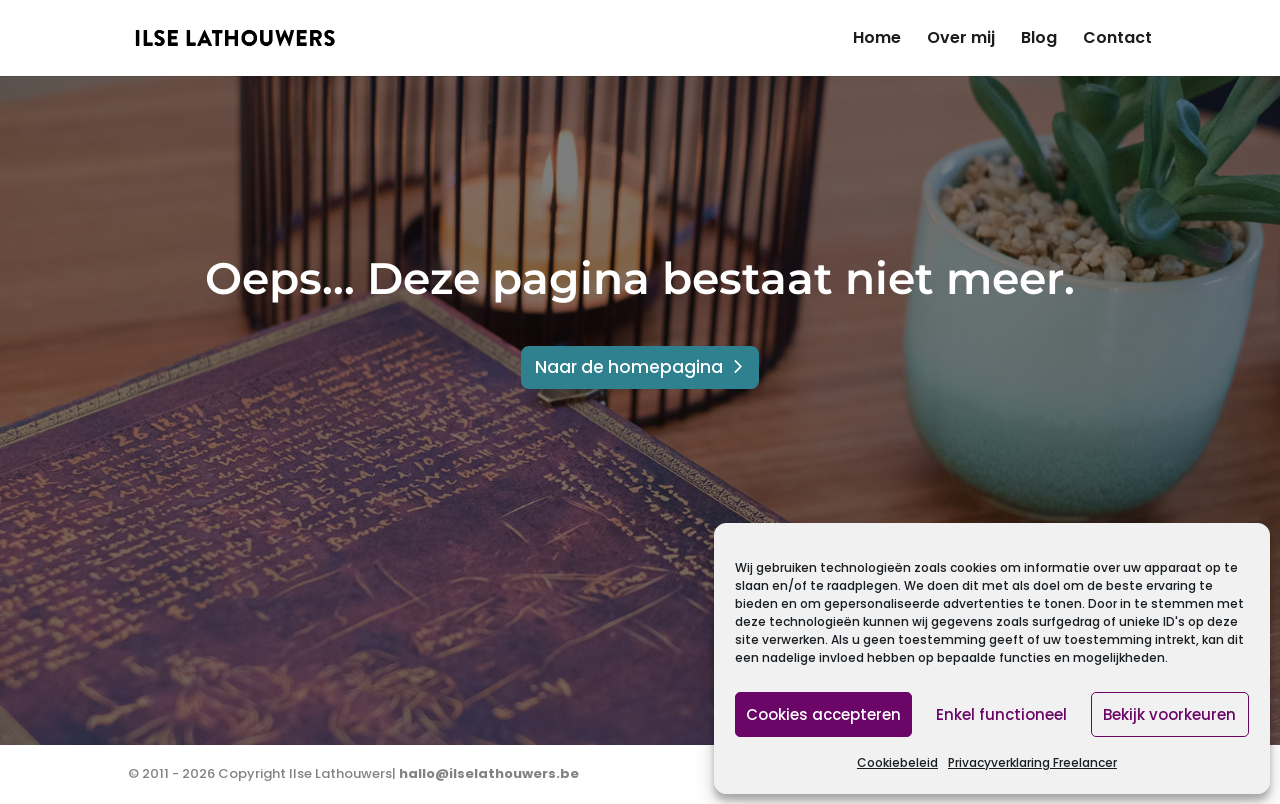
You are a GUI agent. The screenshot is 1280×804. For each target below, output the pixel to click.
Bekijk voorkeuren (1169, 714)
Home (877, 40)
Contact (1117, 40)
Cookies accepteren (823, 714)
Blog (1039, 40)
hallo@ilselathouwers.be (489, 773)
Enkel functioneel (1001, 714)
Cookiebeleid (897, 762)
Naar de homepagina (629, 367)
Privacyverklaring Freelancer (1032, 762)
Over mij (961, 40)
